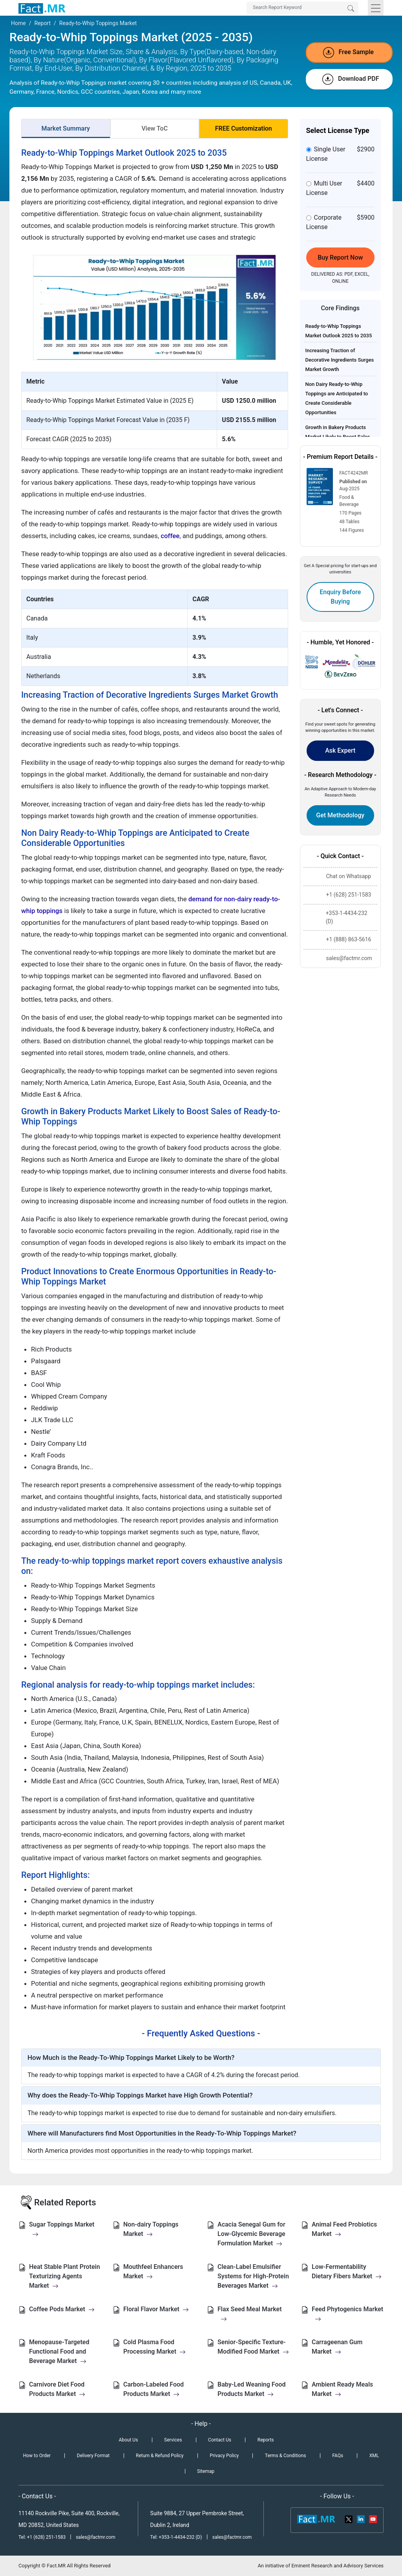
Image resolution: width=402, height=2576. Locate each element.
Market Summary (65, 128)
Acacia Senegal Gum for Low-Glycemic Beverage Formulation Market (251, 2234)
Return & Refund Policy (159, 2455)
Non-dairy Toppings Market (150, 2229)
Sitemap (205, 2471)
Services (173, 2440)
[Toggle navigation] (376, 8)
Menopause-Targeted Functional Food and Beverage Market (59, 2351)
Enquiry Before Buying (340, 596)
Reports (266, 2440)
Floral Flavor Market (156, 2309)
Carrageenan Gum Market (337, 2346)
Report (42, 23)
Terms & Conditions (285, 2455)
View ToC (154, 128)
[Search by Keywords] (302, 8)
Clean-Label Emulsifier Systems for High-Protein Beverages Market (253, 2276)
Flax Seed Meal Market (249, 2313)
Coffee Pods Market (62, 2309)
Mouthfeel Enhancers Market (153, 2271)
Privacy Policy (224, 2455)
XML (374, 2455)
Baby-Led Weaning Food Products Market (251, 2389)
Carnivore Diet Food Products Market (57, 2389)
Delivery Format (93, 2455)
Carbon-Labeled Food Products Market (153, 2389)
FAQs (337, 2455)
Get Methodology (340, 815)
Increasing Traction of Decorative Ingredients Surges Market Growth (339, 359)
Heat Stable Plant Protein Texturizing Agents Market (64, 2276)
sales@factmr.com (95, 2537)
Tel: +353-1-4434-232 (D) (176, 2537)
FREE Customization (243, 128)
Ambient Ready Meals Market (342, 2389)
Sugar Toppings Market (61, 2229)
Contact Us (219, 2440)
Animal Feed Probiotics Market (344, 2229)
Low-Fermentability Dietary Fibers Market (347, 2271)
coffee (170, 536)
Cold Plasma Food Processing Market (154, 2346)
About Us (128, 2440)
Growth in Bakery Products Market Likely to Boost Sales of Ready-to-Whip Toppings (337, 436)
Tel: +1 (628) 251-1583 (42, 2537)
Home (18, 23)
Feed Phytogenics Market (347, 2313)
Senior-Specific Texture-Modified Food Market (253, 2346)
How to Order (37, 2455)
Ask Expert (340, 750)
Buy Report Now (340, 257)
